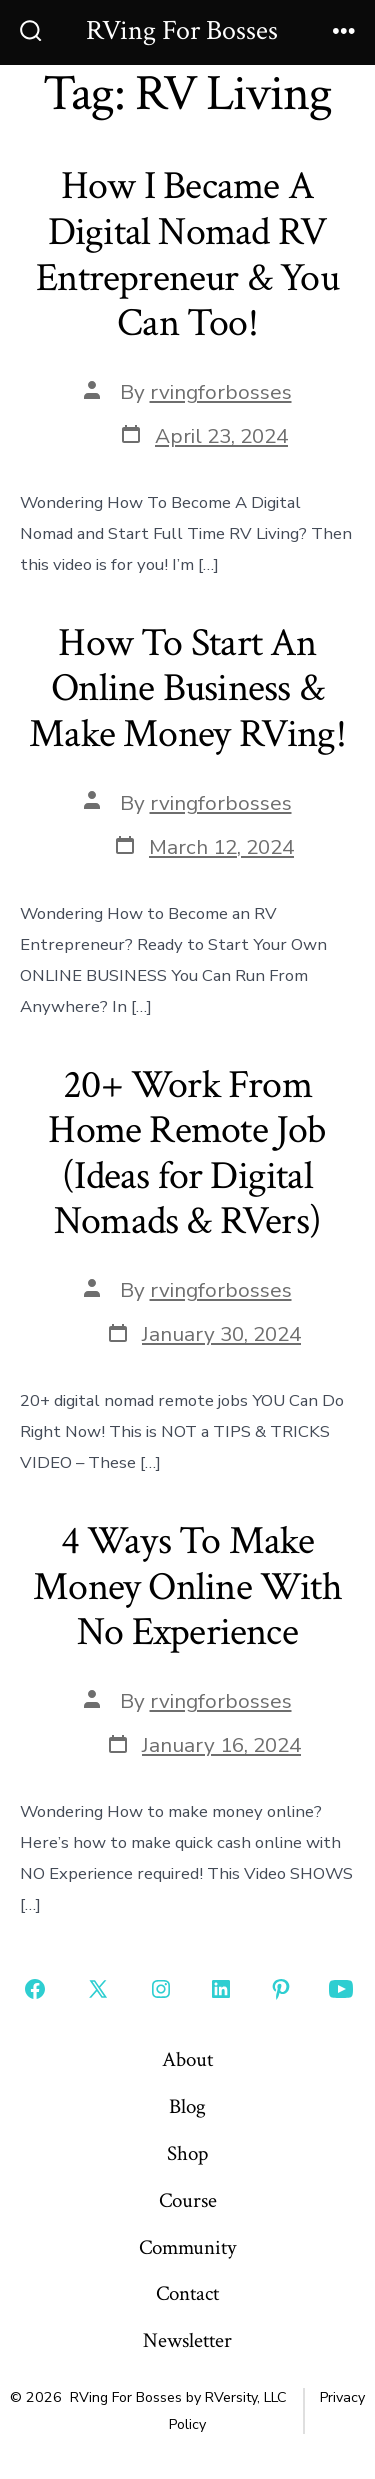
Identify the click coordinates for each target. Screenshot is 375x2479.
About (187, 2059)
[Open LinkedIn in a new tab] (221, 1989)
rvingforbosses (221, 392)
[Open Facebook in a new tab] (35, 1989)
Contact (187, 2293)
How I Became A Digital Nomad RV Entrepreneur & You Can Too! (187, 254)
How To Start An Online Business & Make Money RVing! (187, 688)
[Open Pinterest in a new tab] (281, 1989)
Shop (187, 2153)
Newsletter (187, 2340)
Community (187, 2247)
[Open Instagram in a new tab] (161, 1989)
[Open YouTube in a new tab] (341, 1989)
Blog (187, 2106)
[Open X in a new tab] (98, 1989)
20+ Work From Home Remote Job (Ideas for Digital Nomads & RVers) (187, 1153)
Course (188, 2200)
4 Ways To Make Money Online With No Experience (187, 1586)
